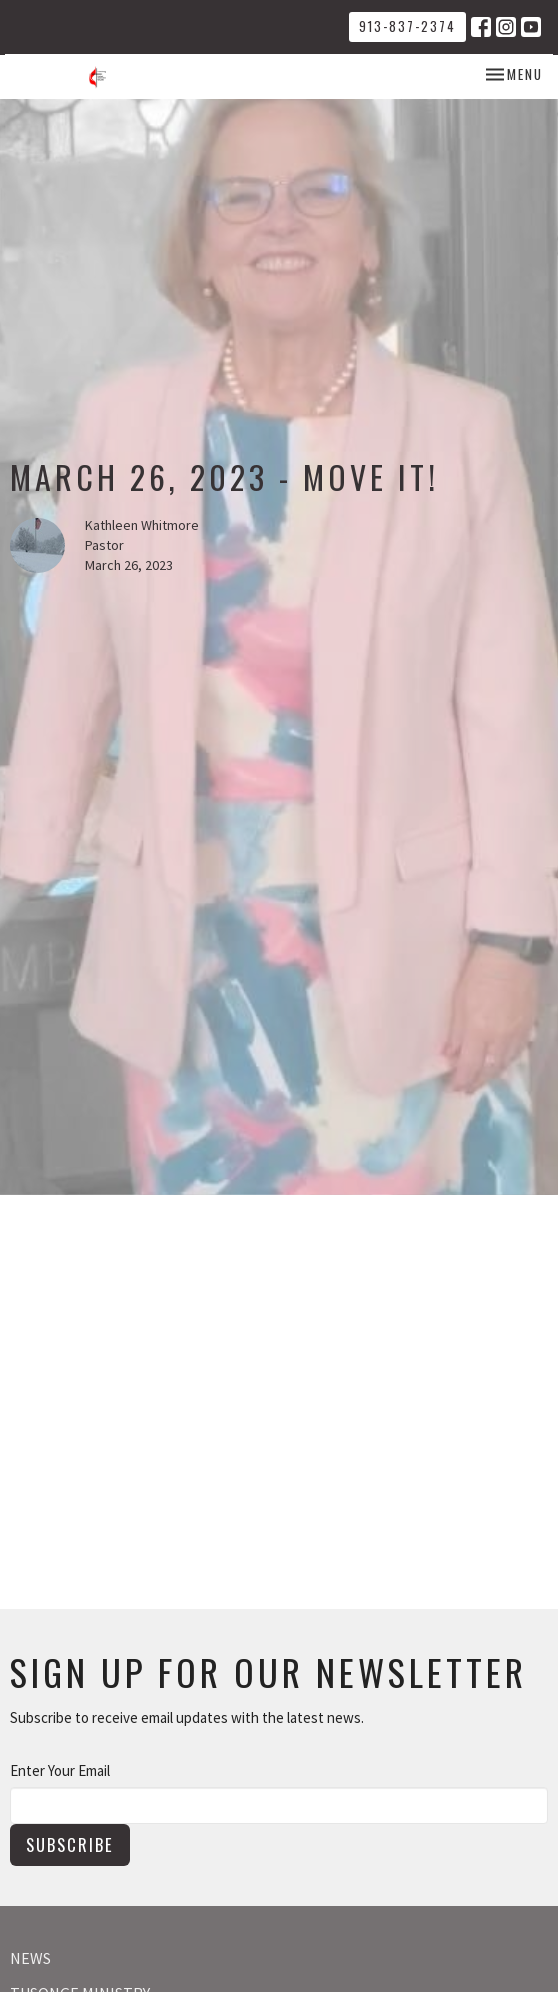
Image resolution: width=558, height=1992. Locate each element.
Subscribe (70, 1844)
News (30, 1958)
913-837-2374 (407, 26)
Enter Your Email (60, 1770)
